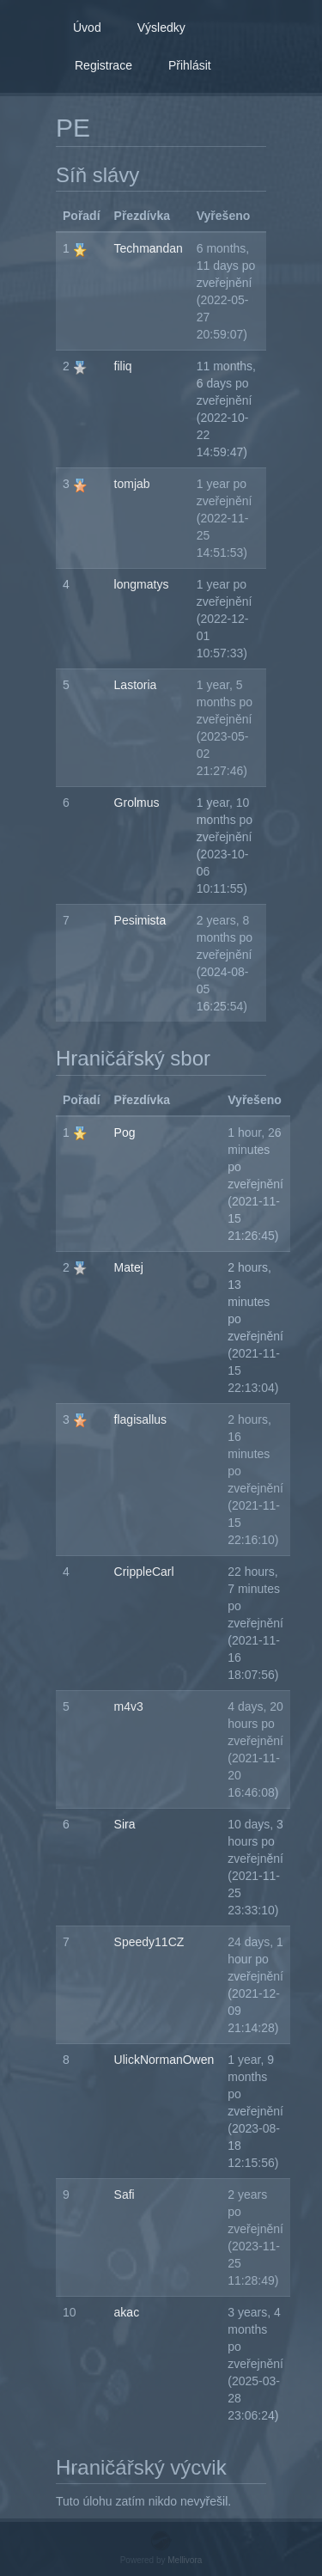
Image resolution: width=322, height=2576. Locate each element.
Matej (128, 1267)
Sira (125, 1824)
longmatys (141, 584)
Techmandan (148, 248)
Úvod (87, 27)
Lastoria (135, 685)
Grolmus (137, 802)
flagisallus (140, 1419)
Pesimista (140, 920)
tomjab (132, 484)
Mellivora (184, 2560)
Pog (125, 1132)
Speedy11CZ (149, 1942)
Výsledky (161, 27)
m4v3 (128, 1706)
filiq (123, 366)
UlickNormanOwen (164, 2059)
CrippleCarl (144, 1571)
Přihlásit (189, 65)
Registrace (103, 65)
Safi (124, 2194)
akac (127, 2312)
